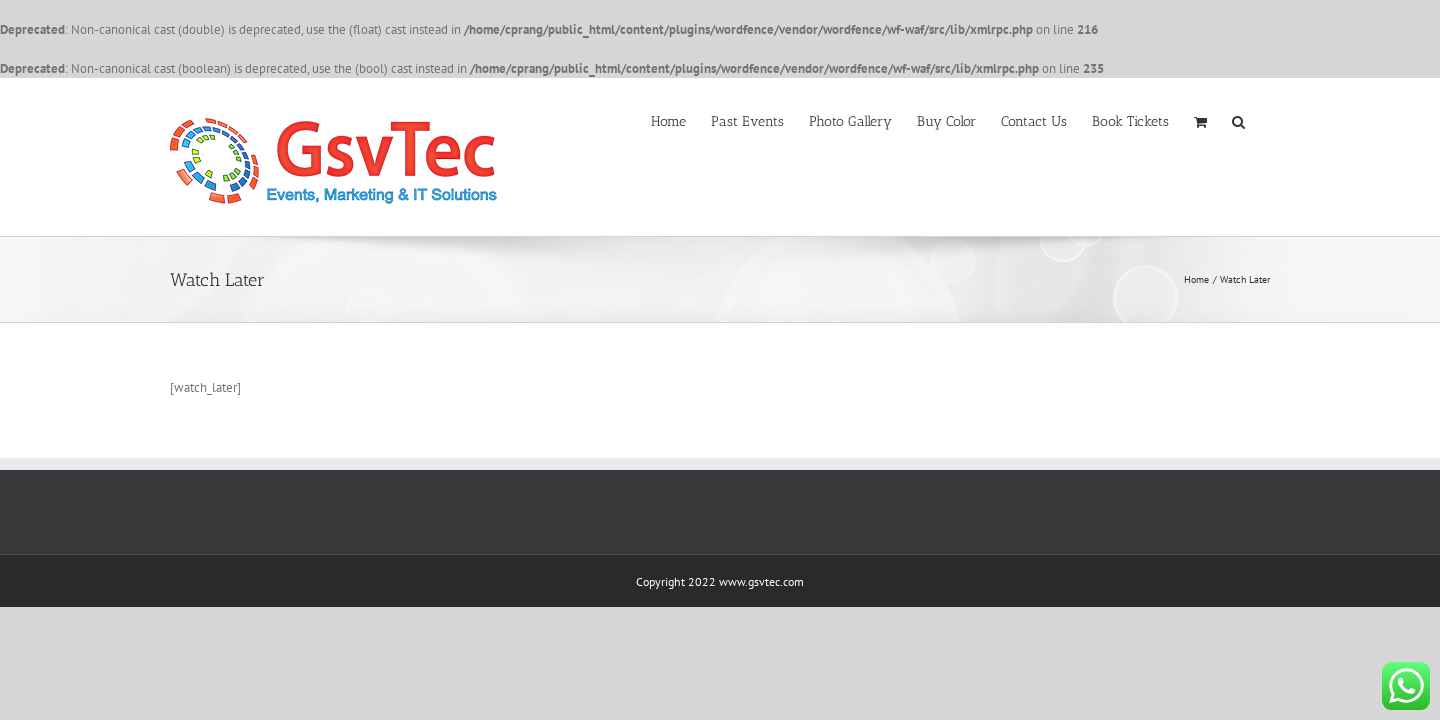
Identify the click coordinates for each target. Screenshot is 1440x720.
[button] (1263, 120)
